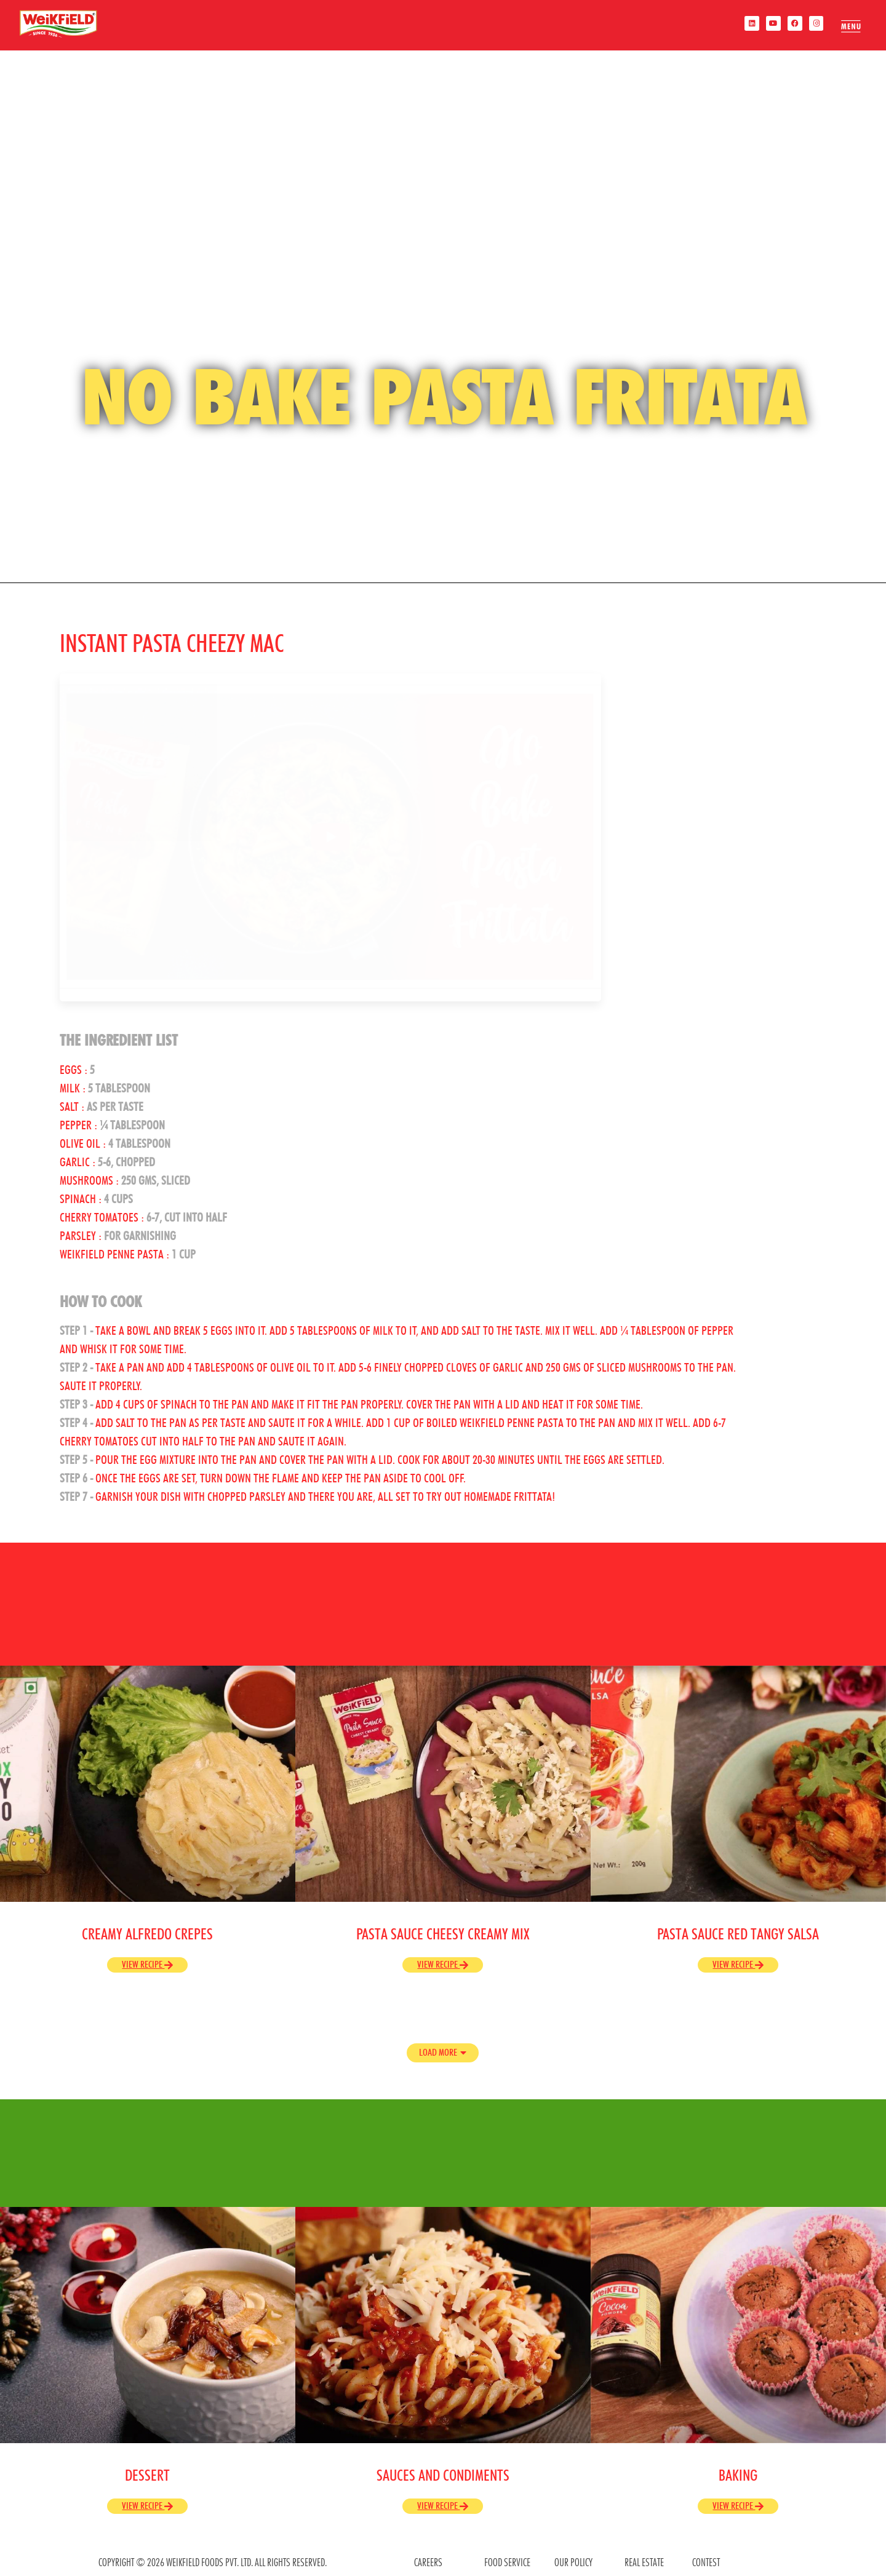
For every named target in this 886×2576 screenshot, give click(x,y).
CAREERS (428, 2562)
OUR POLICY (573, 2562)
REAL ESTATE (644, 2562)
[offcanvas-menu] (846, 26)
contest (706, 2562)
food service (507, 2562)
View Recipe (147, 1964)
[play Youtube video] (330, 837)
